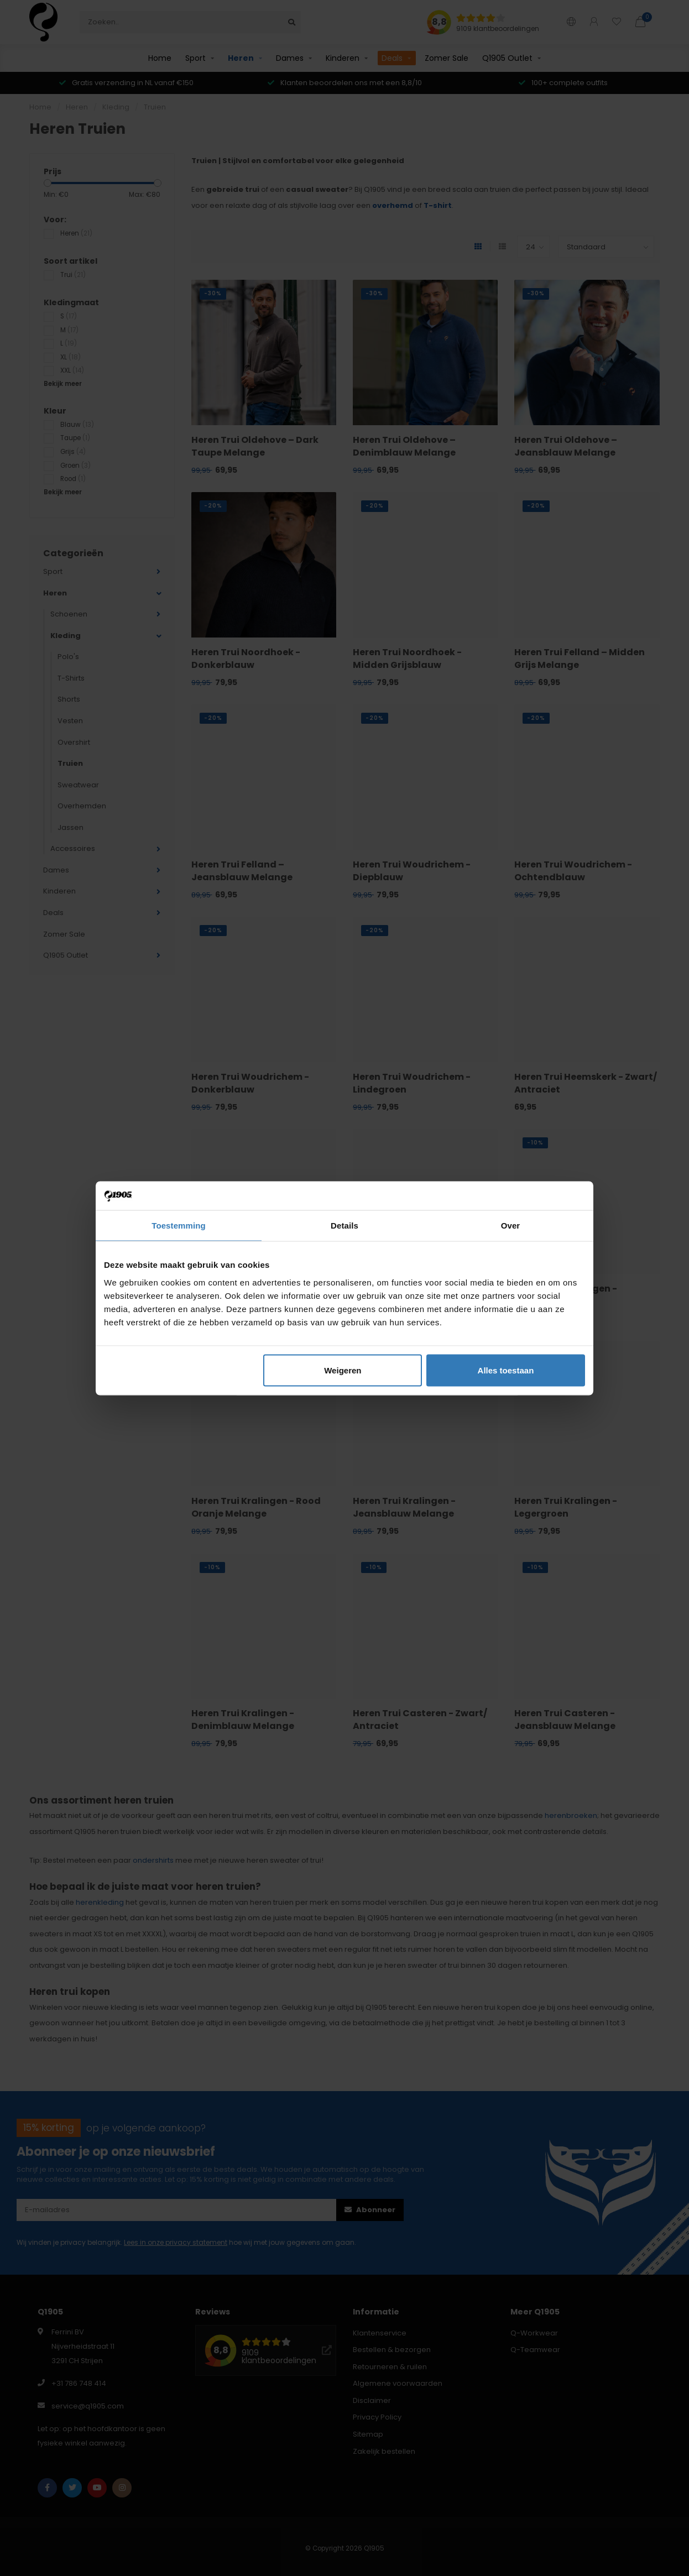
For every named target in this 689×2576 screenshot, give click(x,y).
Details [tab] (344, 1225)
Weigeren (342, 1370)
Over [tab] (510, 1225)
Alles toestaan (506, 1370)
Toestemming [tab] (179, 1225)
